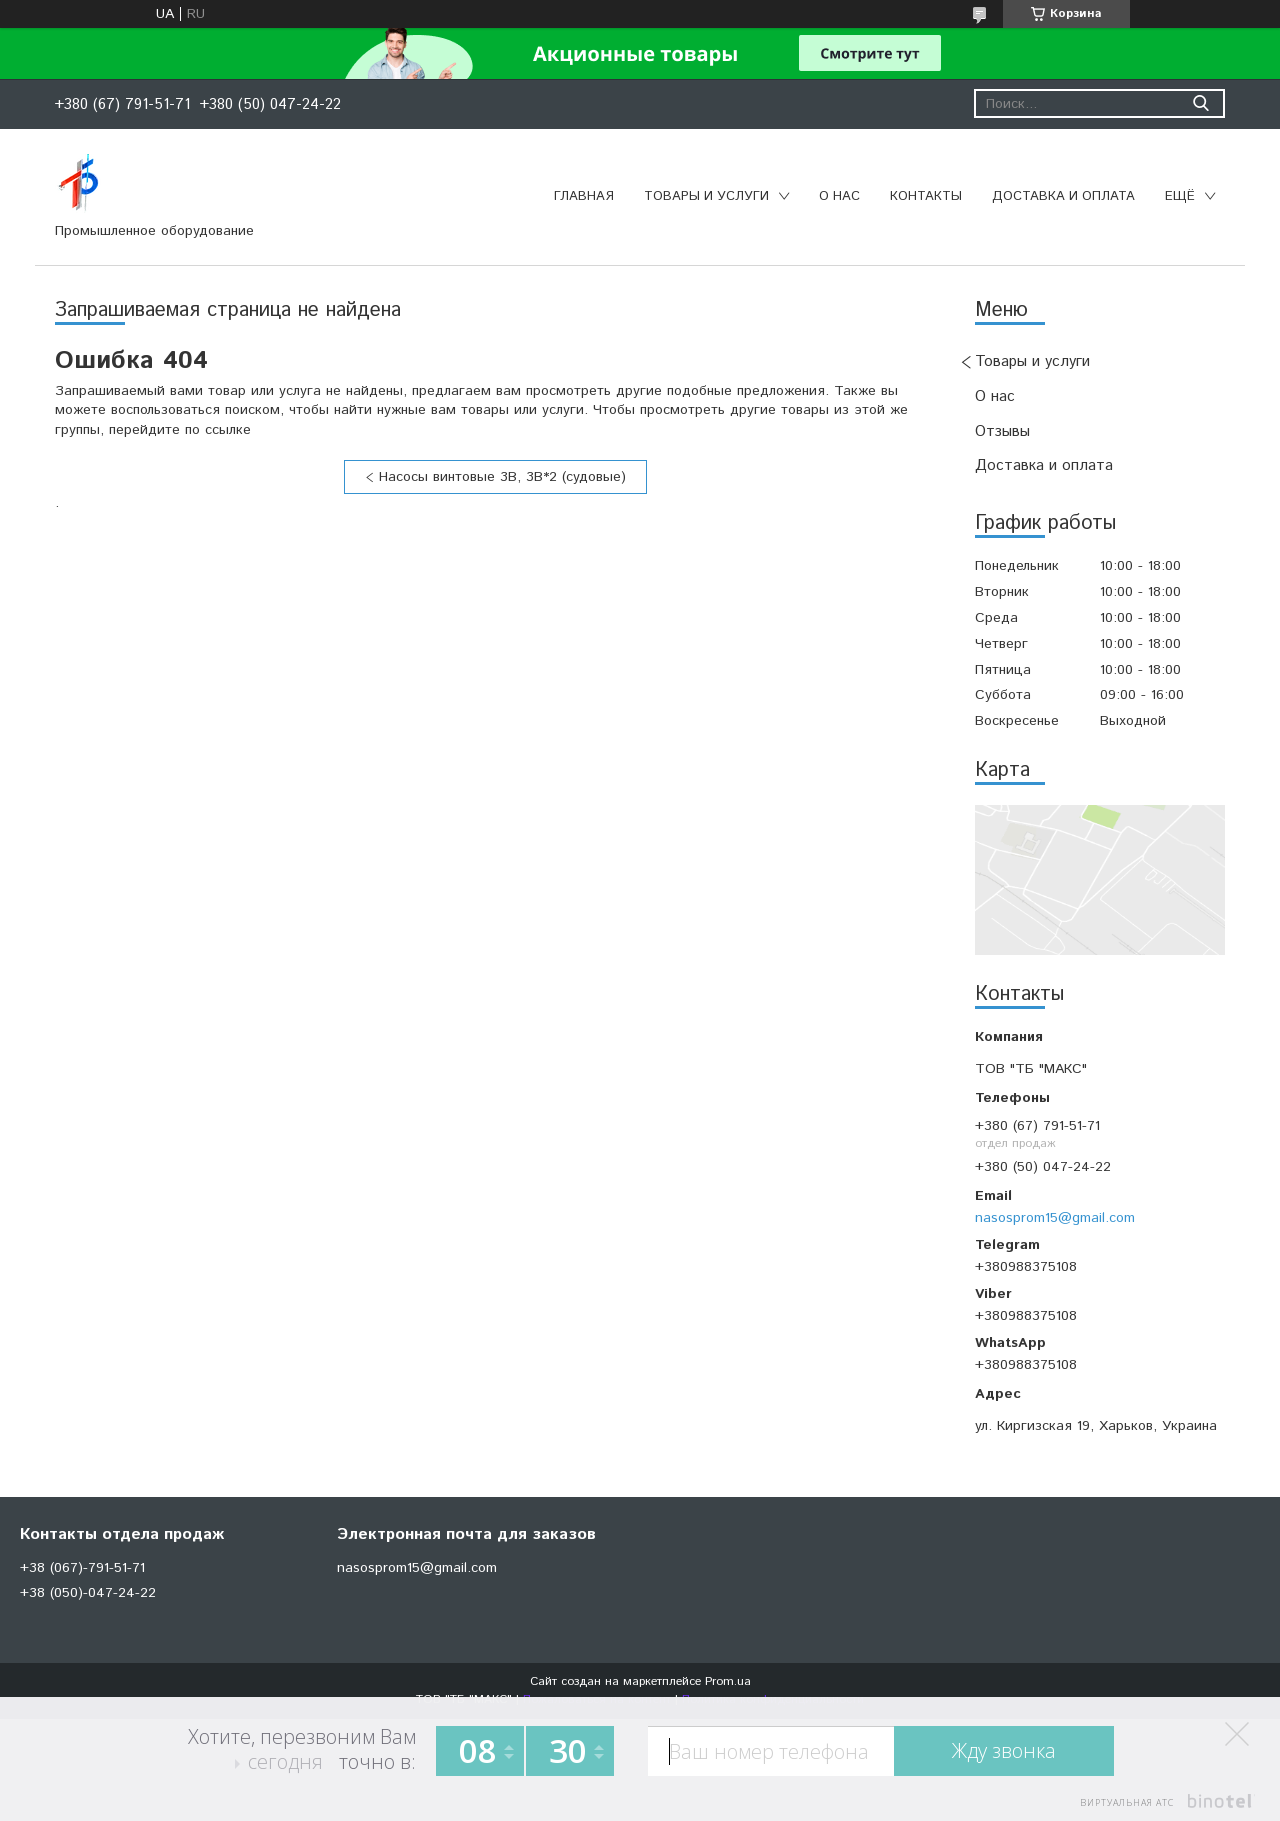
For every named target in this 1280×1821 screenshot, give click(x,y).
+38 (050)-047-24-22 (88, 1593)
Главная (584, 196)
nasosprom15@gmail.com (1055, 1218)
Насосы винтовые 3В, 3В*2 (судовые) (502, 477)
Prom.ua (728, 1681)
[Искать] (1200, 103)
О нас (839, 196)
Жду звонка (1004, 1750)
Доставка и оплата (1063, 196)
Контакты (926, 196)
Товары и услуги (706, 196)
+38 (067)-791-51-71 (82, 1568)
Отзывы (1002, 431)
